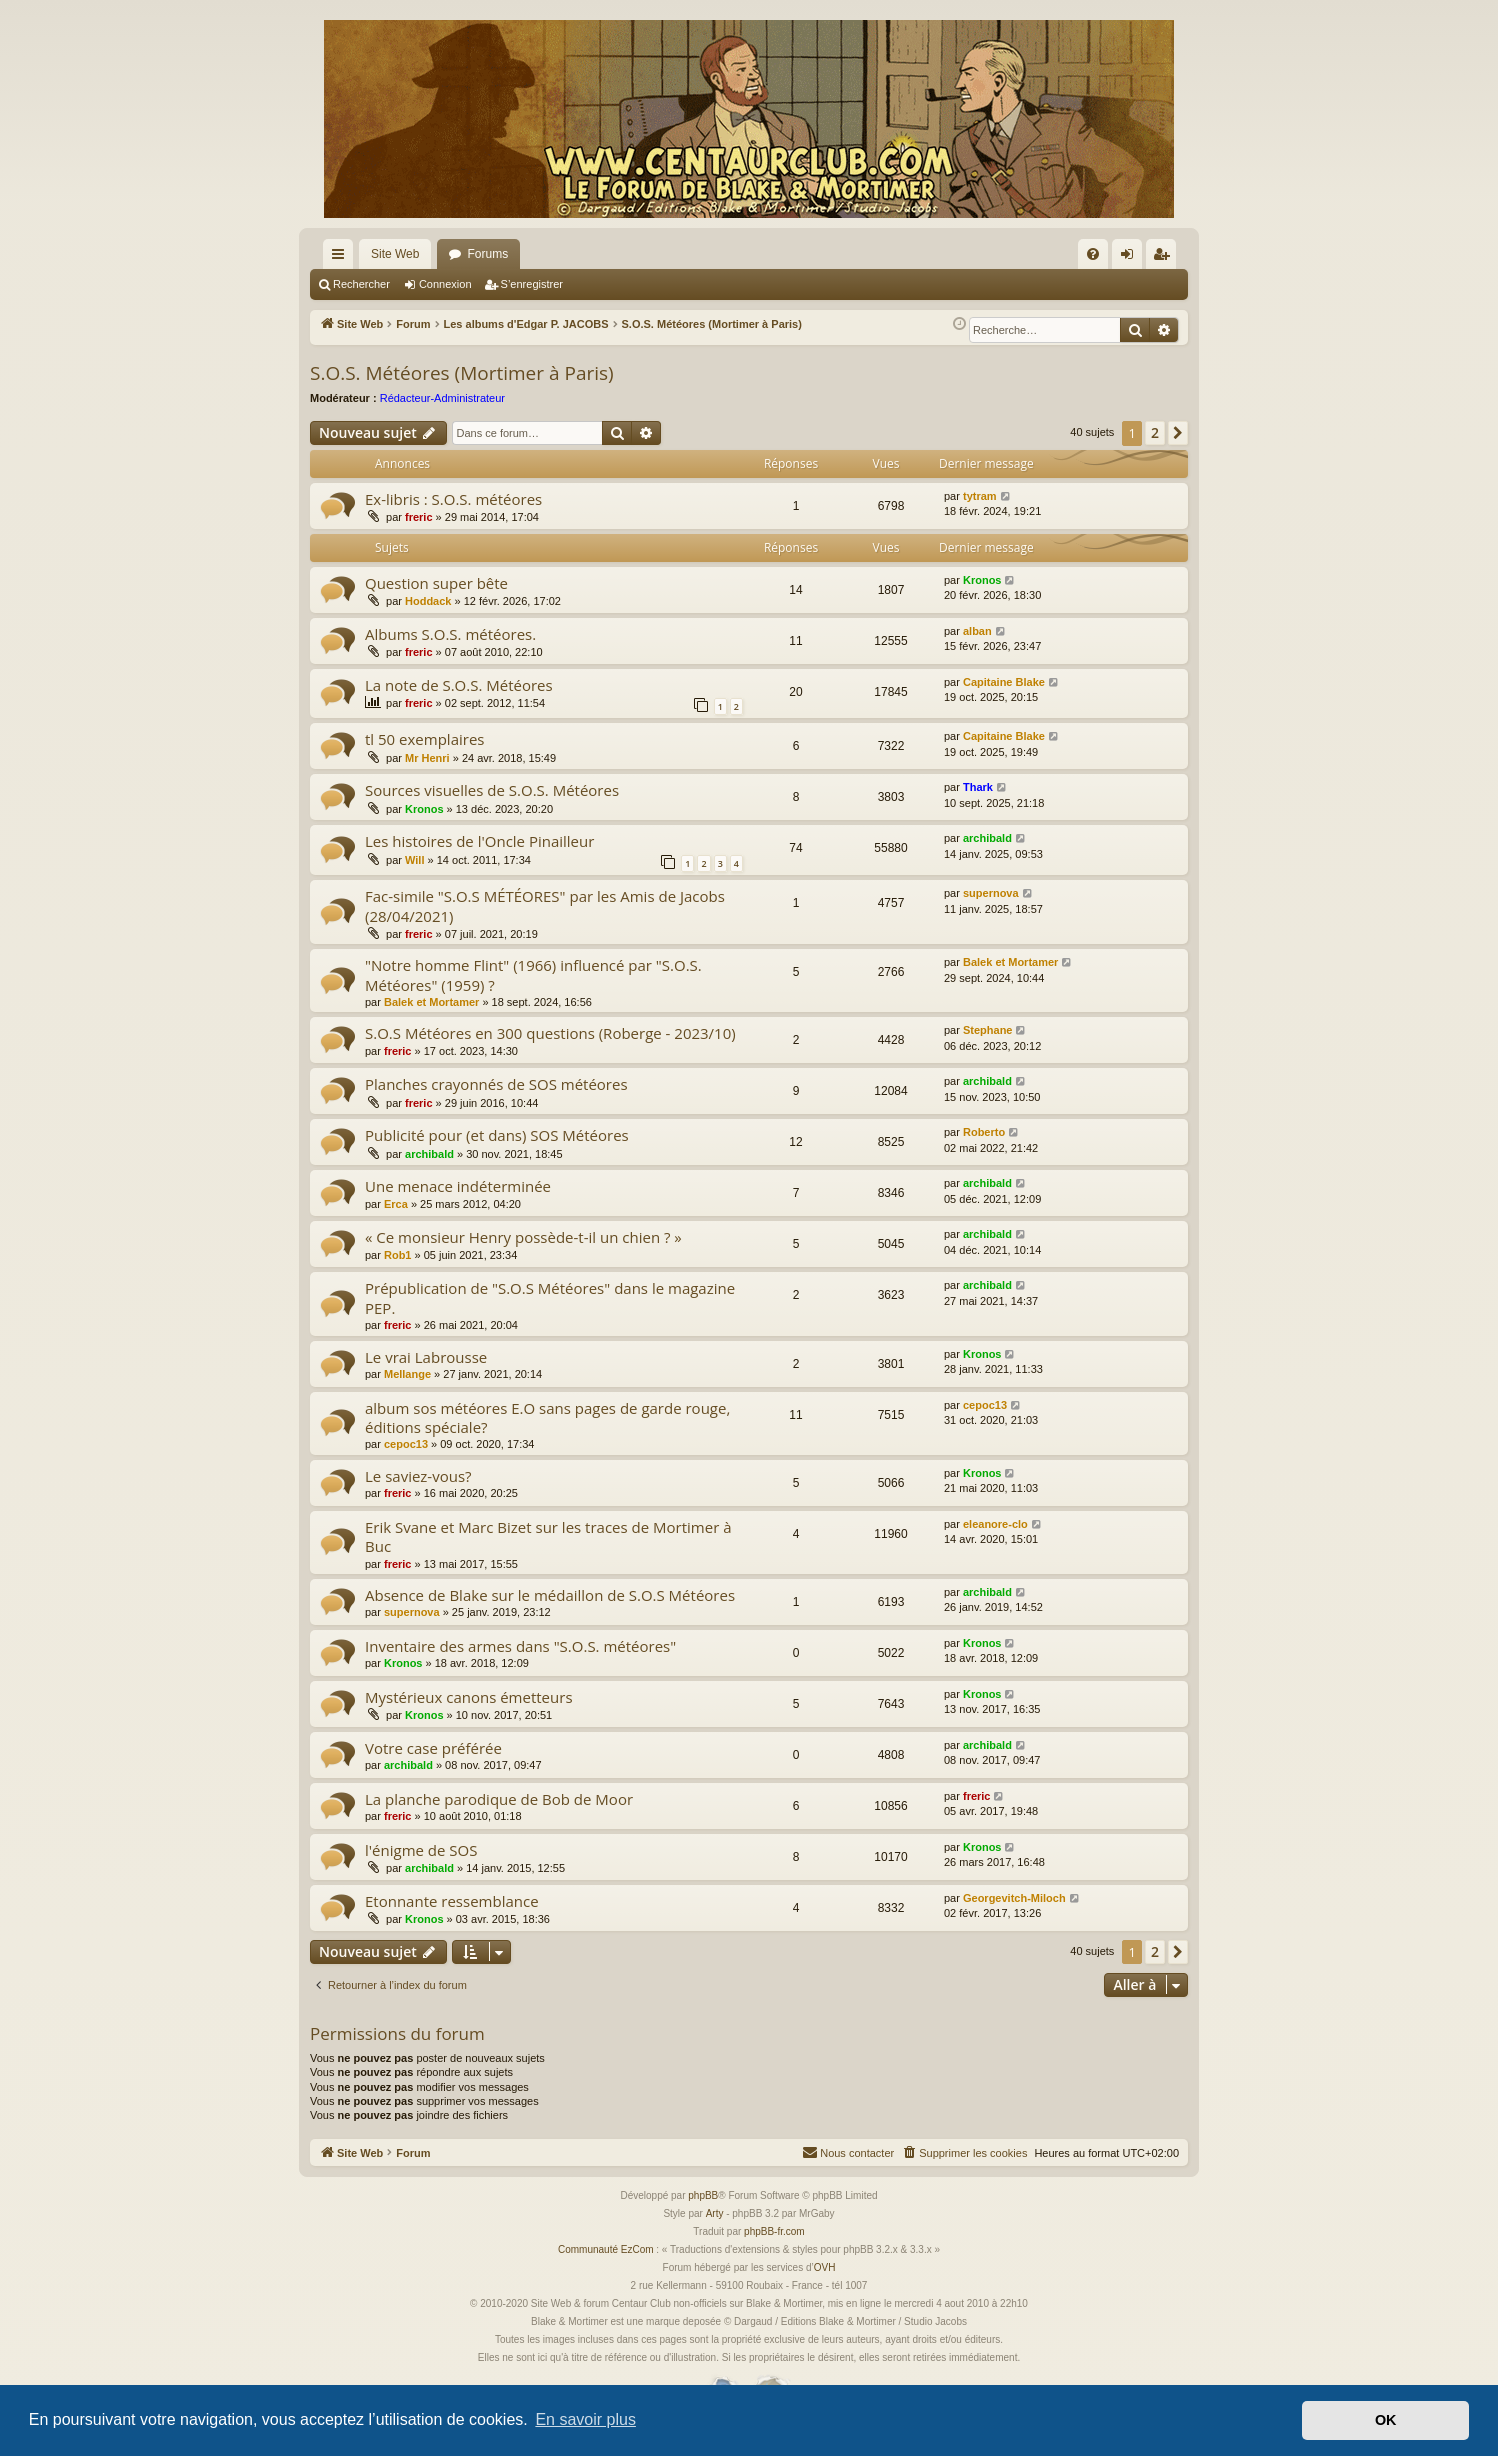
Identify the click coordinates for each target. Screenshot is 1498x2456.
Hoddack (428, 601)
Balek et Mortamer (431, 1002)
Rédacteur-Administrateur (442, 398)
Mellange (407, 1374)
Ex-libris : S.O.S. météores (453, 499)
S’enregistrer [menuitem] (1165, 258)
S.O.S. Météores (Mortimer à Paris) (462, 373)
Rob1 (398, 1255)
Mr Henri (427, 758)
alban (977, 631)
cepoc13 (406, 1444)
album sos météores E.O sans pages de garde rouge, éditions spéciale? (547, 1417)
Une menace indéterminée (458, 1186)
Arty (715, 2213)
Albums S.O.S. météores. (450, 634)
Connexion (445, 284)
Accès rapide (342, 258)
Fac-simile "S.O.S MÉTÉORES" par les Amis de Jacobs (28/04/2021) (545, 905)
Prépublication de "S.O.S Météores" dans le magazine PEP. (550, 1297)
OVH (825, 2267)
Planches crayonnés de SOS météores (496, 1084)
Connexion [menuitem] (1131, 258)
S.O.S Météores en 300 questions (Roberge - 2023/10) (550, 1033)
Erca (396, 1204)
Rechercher (361, 284)
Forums (487, 254)
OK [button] (1386, 2420)
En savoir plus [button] (585, 2419)
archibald (987, 838)
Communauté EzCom (606, 2249)
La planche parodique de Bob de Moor (499, 1799)
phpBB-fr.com (774, 2231)
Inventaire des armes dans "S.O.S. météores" (520, 1646)
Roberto (984, 1132)
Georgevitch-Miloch (1014, 1898)
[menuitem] (1093, 254)
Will (414, 860)
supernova (991, 893)
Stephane (988, 1030)
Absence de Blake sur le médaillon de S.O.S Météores (550, 1595)
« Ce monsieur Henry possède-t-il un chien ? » (523, 1237)
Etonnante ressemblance (452, 1901)
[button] (1178, 433)
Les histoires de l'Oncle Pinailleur (479, 841)
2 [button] (1155, 432)
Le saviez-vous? (418, 1476)
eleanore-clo (995, 1524)
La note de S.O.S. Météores (459, 685)
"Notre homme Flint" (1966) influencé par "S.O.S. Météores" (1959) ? (533, 974)
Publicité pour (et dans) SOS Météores (497, 1135)
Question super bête (436, 583)
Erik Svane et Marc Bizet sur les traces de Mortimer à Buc (548, 1536)
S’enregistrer (532, 284)
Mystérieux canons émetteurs (469, 1697)
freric (419, 517)
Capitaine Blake (1004, 682)
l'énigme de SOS (421, 1850)
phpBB (703, 2195)
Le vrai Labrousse (426, 1357)
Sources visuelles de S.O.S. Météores (492, 790)
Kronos (982, 580)
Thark (978, 787)
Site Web (395, 254)
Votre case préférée (433, 1748)
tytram (980, 496)
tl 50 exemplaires (424, 739)
